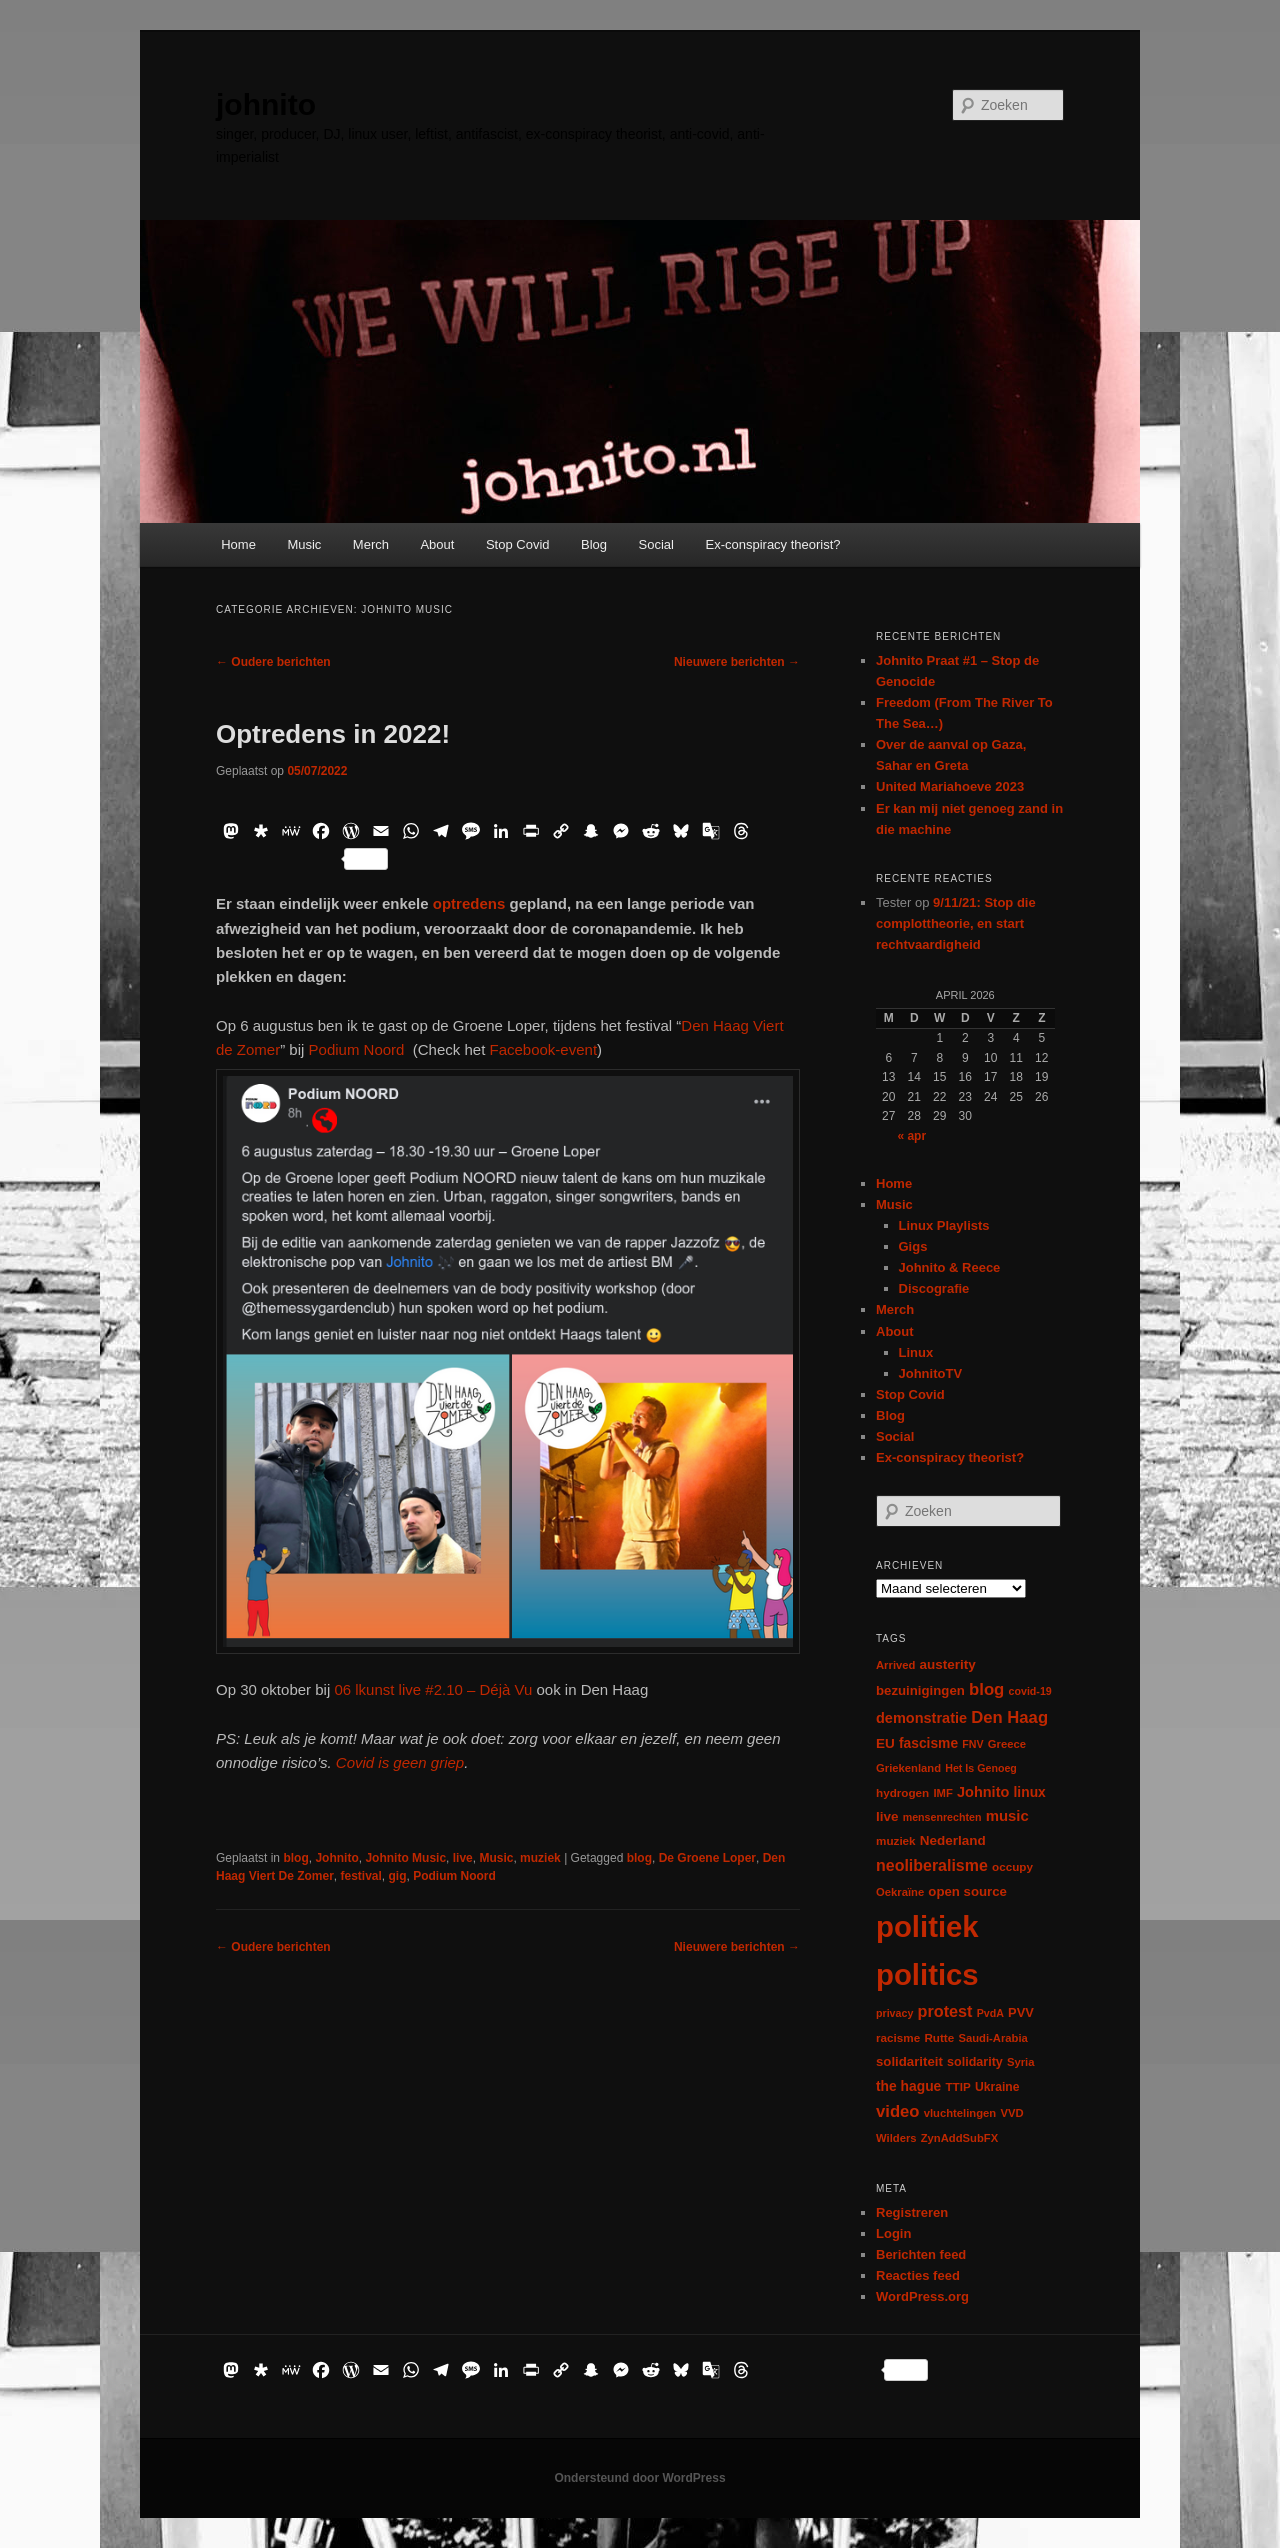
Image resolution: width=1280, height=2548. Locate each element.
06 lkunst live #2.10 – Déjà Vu (433, 1689)
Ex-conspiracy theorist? (772, 544)
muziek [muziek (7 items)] (896, 1840)
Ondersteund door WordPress (639, 2478)
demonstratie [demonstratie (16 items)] (921, 1718)
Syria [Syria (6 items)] (1021, 2062)
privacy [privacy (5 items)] (894, 2013)
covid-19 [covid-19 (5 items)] (1030, 1691)
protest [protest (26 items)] (945, 2011)
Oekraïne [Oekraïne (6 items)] (900, 1892)
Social (656, 544)
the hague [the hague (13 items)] (908, 2086)
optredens (469, 903)
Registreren (912, 2212)
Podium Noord (357, 1049)
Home (238, 544)
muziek (540, 1858)
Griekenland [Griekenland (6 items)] (908, 1768)
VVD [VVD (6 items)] (1011, 2113)
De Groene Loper (707, 1858)
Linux (916, 1352)
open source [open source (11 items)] (967, 1891)
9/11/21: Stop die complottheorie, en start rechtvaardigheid (956, 923)
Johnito (336, 1858)
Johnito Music (405, 1858)
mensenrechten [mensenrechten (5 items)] (942, 1817)
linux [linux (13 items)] (1030, 1792)
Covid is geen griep (400, 1762)
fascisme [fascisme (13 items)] (928, 1743)
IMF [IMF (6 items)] (942, 1793)
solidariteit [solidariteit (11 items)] (909, 2061)
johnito (266, 104)
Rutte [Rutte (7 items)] (939, 2037)
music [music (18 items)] (1007, 1815)
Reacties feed (918, 2275)
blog (295, 1858)
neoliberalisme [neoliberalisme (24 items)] (932, 1865)
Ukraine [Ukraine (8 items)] (997, 2087)
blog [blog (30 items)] (986, 1689)
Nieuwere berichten (737, 662)
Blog (594, 544)
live (463, 1858)
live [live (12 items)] (887, 1816)
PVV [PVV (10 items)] (1021, 2012)
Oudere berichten (273, 662)
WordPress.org (922, 2296)
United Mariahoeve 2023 (950, 786)
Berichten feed (921, 2254)
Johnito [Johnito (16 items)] (983, 1792)
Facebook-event (543, 1049)
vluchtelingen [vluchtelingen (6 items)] (960, 2113)
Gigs (913, 1246)
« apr (911, 1136)
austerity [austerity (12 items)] (948, 1664)
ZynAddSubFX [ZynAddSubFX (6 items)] (960, 2138)
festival (361, 1876)
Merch (371, 544)
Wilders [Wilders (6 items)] (896, 2138)
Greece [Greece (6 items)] (1007, 1744)
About (437, 544)
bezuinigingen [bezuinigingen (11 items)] (920, 1690)
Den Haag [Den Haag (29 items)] (1009, 1717)
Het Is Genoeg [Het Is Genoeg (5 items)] (981, 1768)
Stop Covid (518, 544)
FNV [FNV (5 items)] (972, 1744)
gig (398, 1876)
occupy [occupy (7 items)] (1012, 1866)
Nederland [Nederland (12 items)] (953, 1840)
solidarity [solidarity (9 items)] (975, 2062)
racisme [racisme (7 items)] (898, 2037)
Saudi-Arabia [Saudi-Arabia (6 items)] (992, 2038)
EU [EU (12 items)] (885, 1743)
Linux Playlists (944, 1225)
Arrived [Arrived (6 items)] (895, 1665)
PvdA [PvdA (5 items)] (990, 2013)
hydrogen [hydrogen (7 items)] (902, 1792)
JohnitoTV (931, 1373)
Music (304, 544)
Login (893, 2233)
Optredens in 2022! (333, 734)
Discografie (934, 1288)
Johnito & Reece (950, 1267)
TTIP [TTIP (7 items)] (957, 2086)
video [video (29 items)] (898, 2111)
